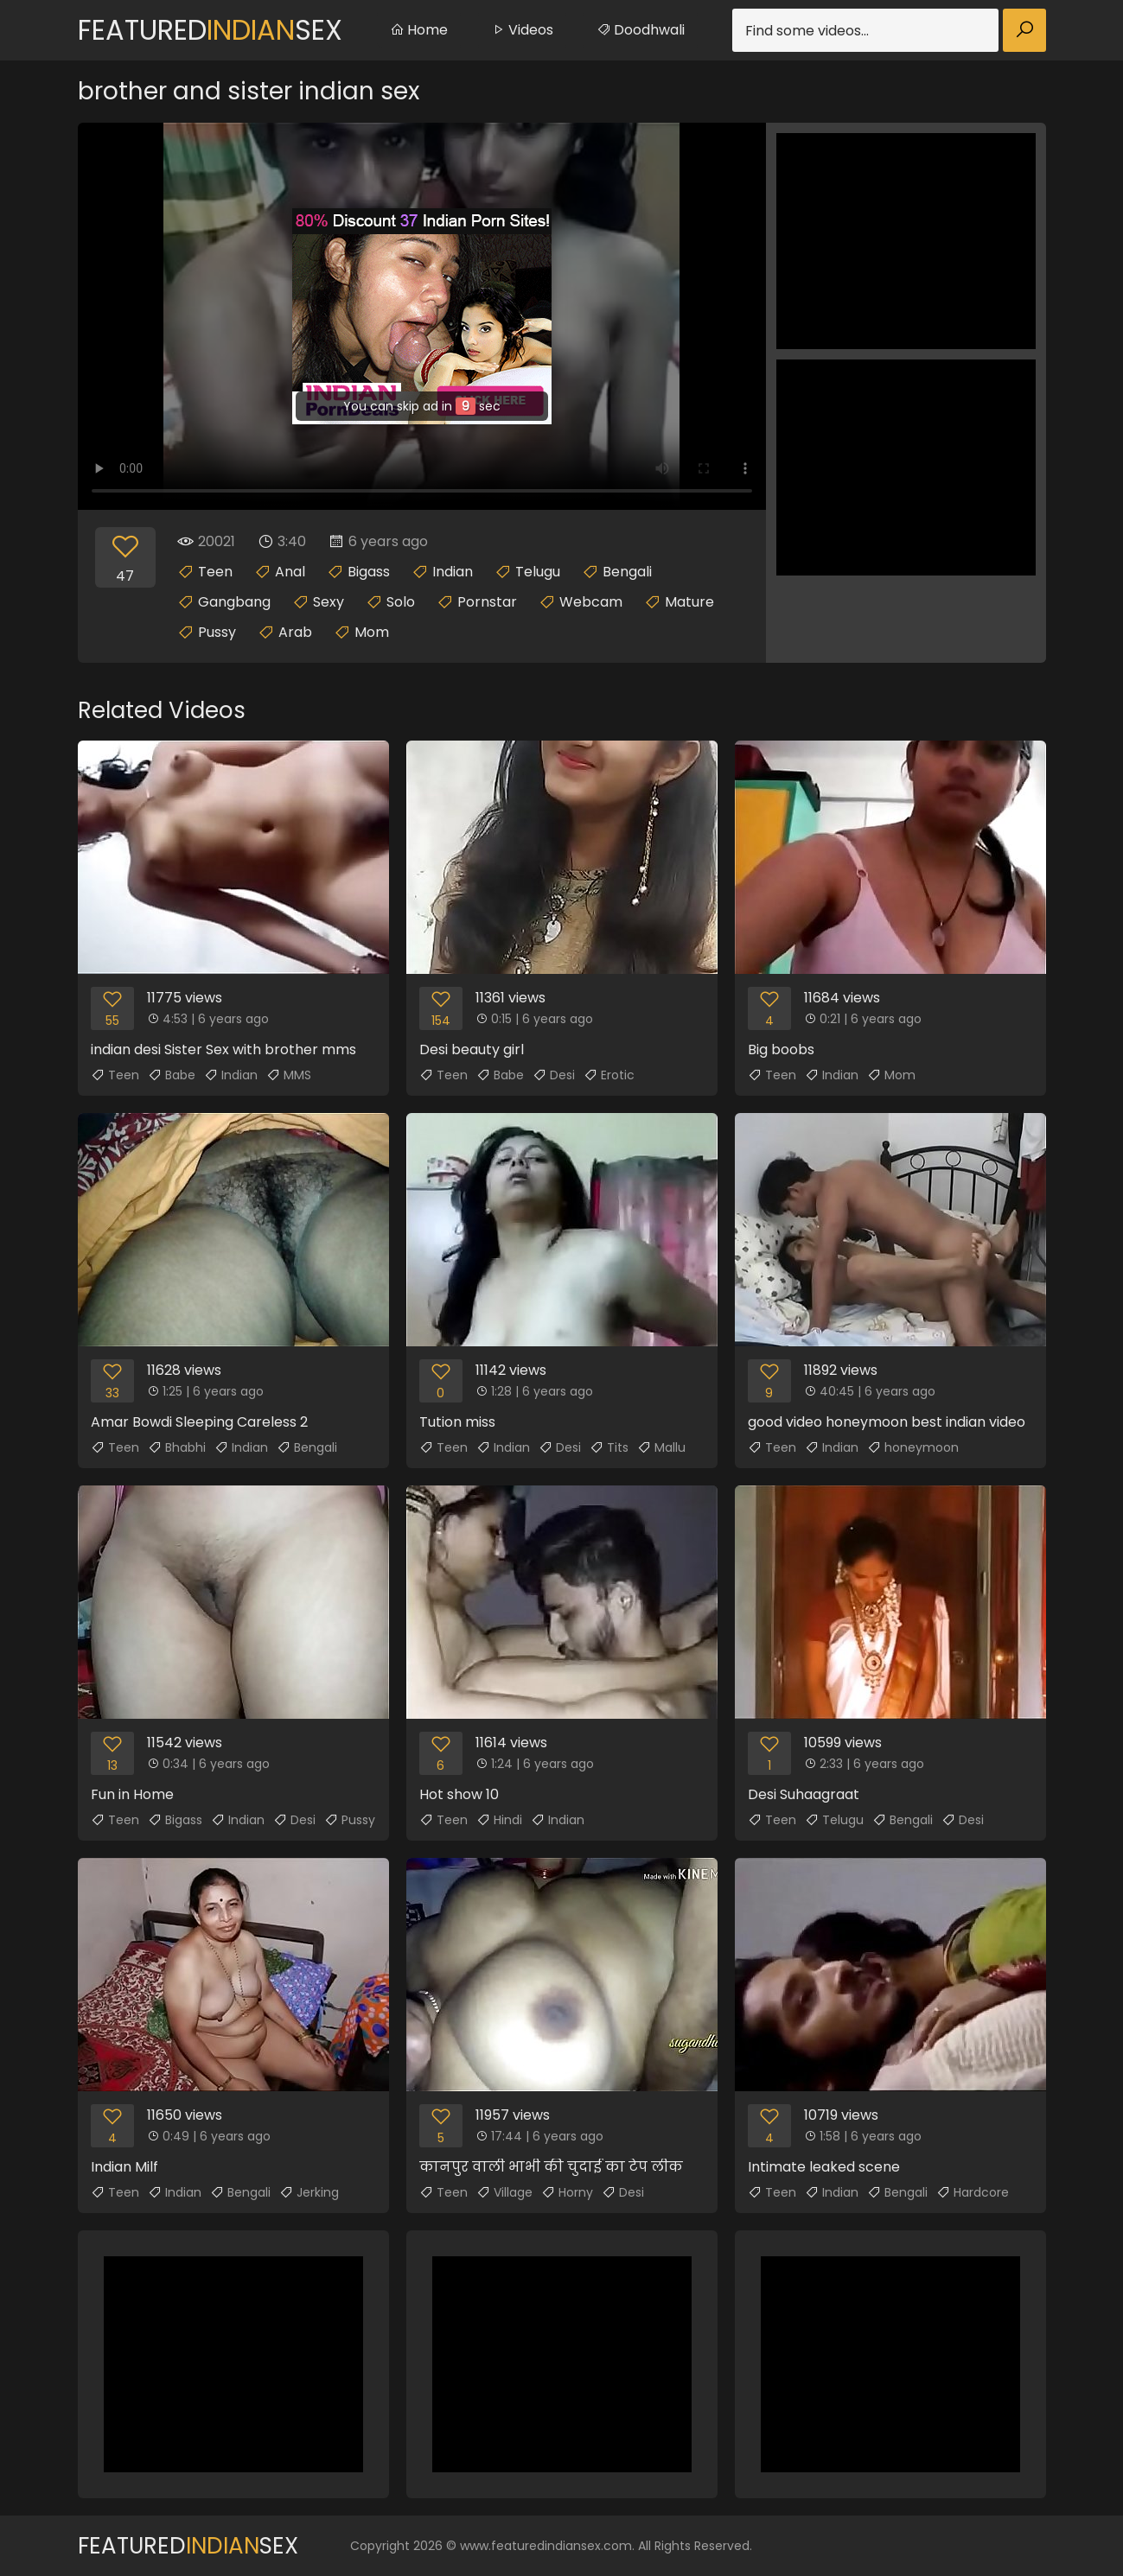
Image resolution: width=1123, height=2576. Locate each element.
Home (419, 30)
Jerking (309, 2192)
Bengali (627, 572)
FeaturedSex (210, 29)
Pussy (217, 632)
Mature (689, 602)
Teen (215, 572)
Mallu (661, 1447)
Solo (400, 602)
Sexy (328, 602)
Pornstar (487, 602)
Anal (290, 572)
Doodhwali (641, 30)
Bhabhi (177, 1447)
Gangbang (234, 602)
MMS (288, 1075)
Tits (609, 1447)
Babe (171, 1075)
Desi (554, 1075)
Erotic (609, 1075)
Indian (452, 572)
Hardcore (972, 2192)
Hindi (499, 1820)
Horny (567, 2192)
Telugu (537, 572)
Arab (295, 632)
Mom (371, 632)
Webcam (590, 602)
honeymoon (913, 1447)
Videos (522, 30)
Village (504, 2192)
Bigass (369, 572)
